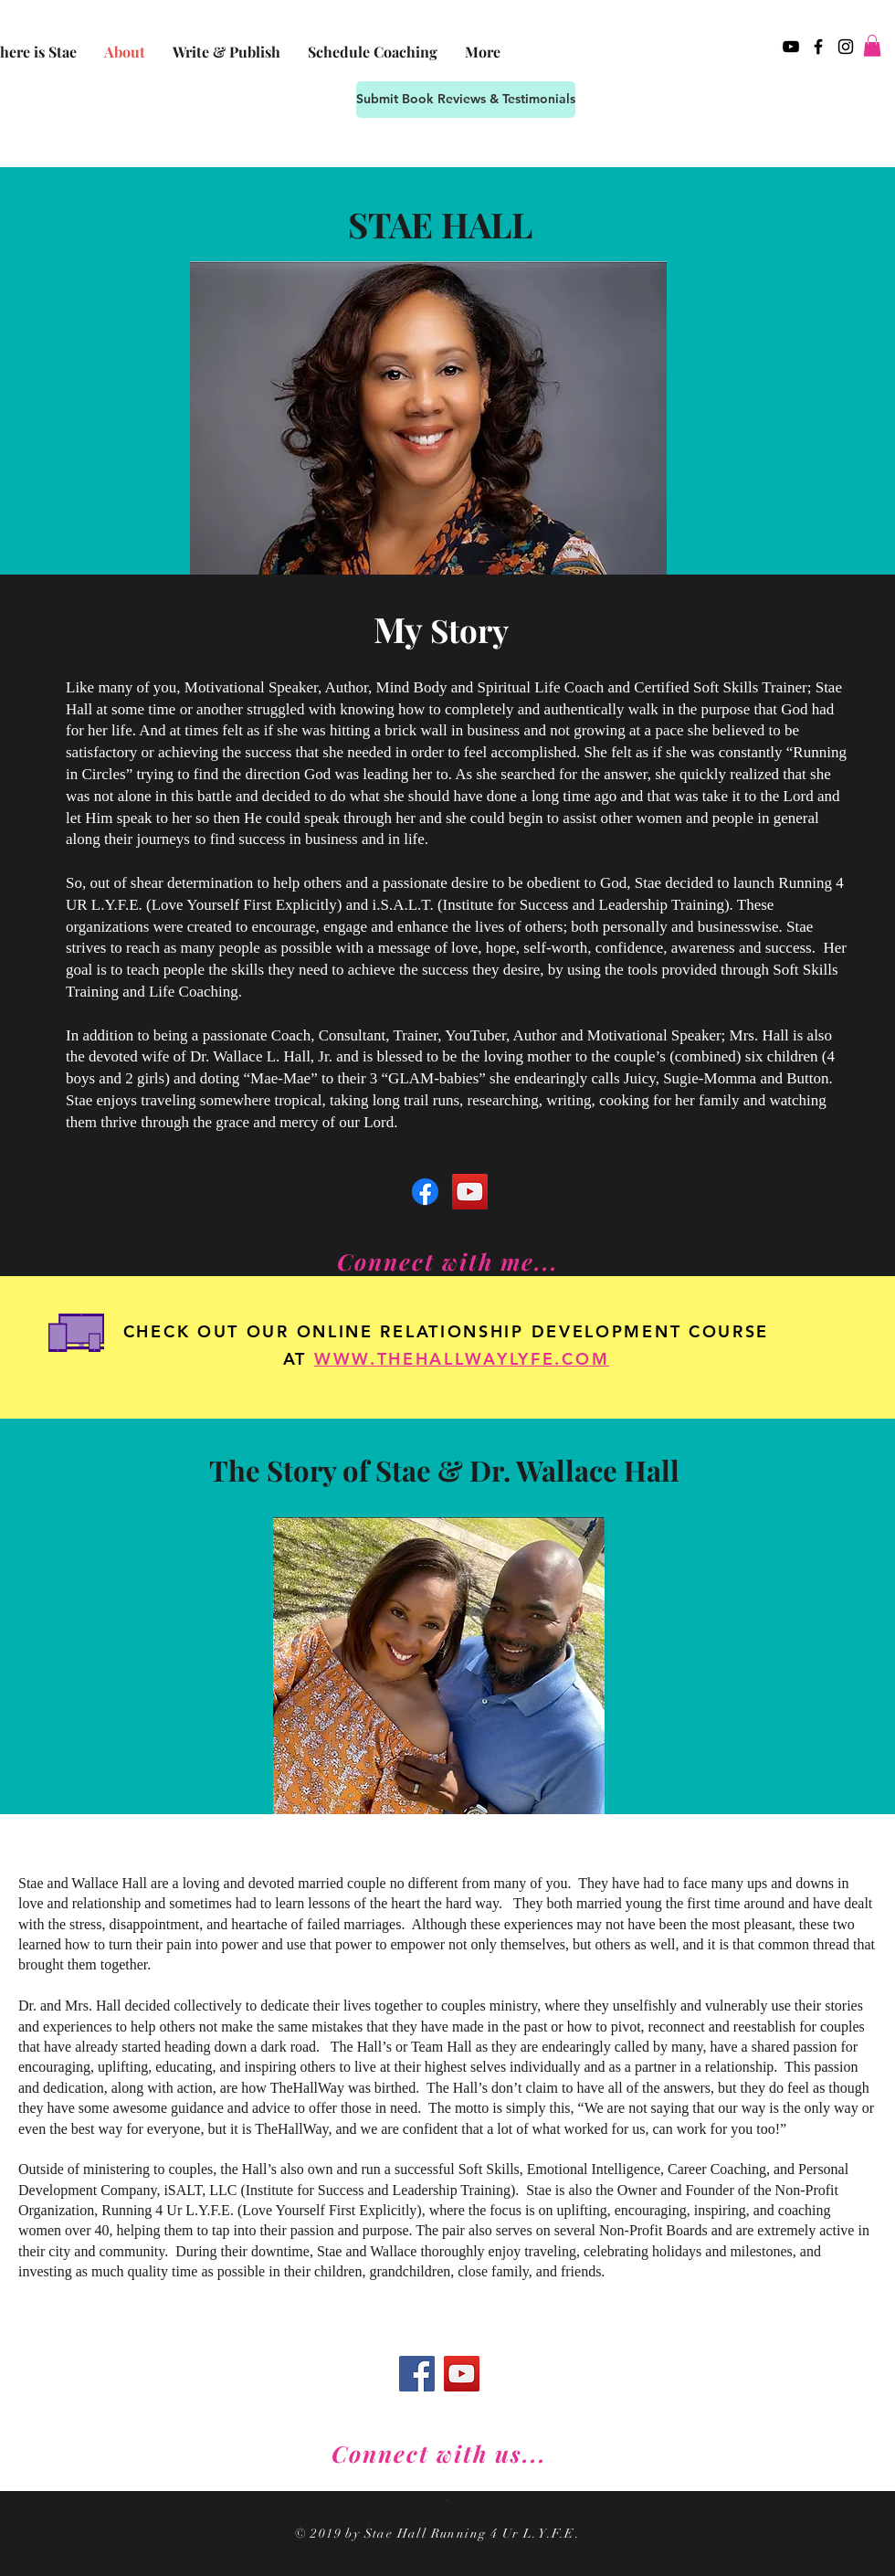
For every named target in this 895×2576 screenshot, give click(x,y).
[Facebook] (425, 1191)
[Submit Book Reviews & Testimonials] (465, 99)
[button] (872, 46)
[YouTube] (470, 1191)
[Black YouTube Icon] (791, 47)
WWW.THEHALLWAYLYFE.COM (461, 1358)
